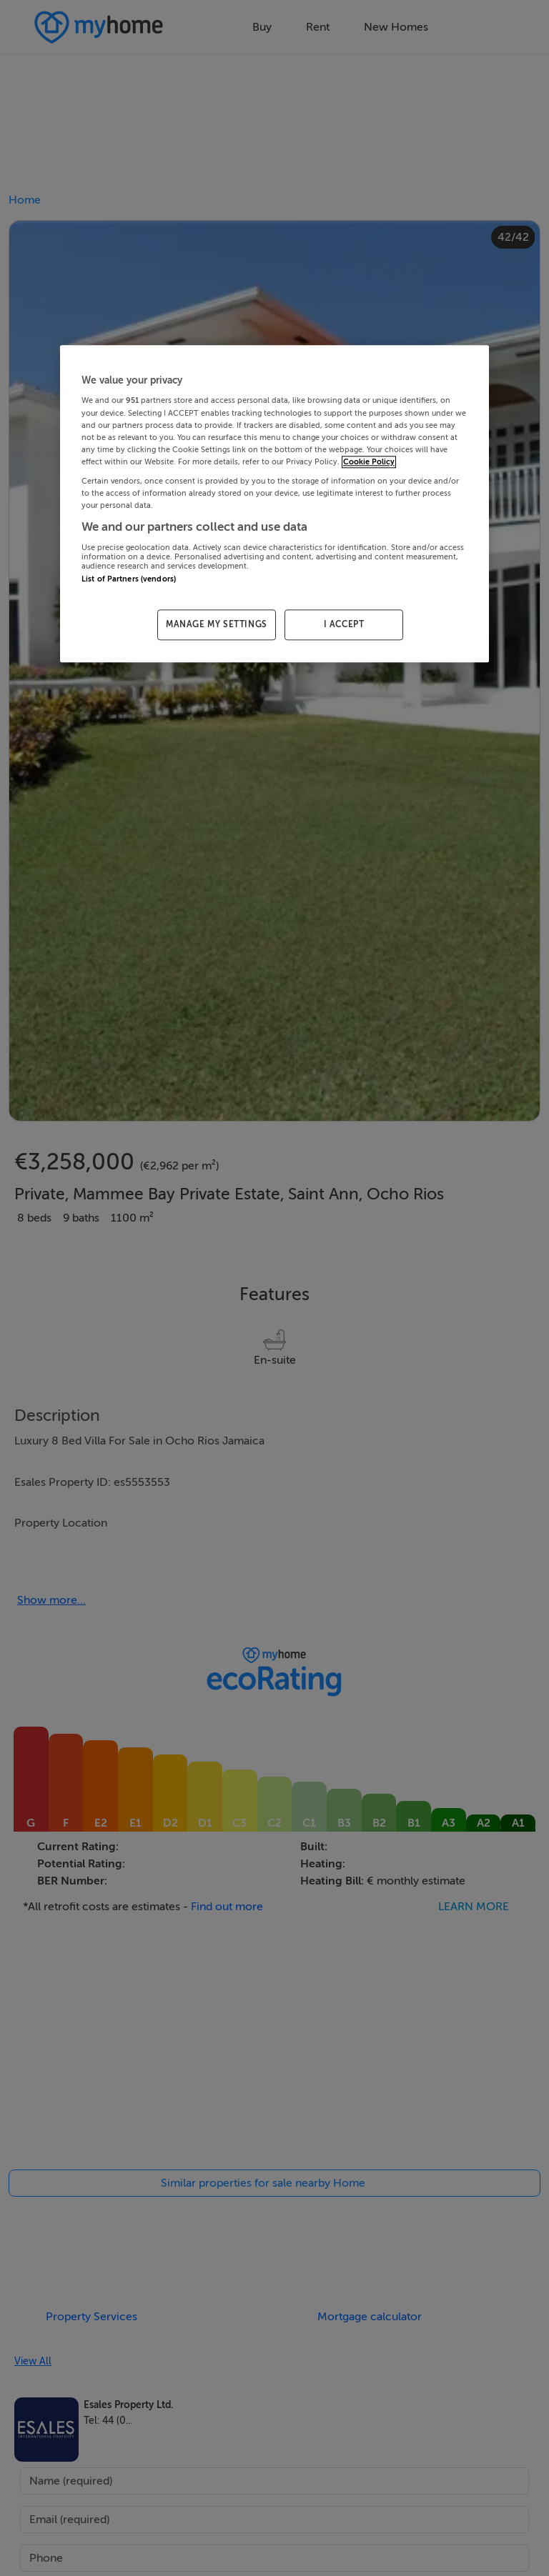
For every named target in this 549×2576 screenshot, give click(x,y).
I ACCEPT (344, 624)
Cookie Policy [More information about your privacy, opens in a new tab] (369, 461)
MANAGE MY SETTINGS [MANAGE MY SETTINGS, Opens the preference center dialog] (216, 624)
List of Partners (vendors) (128, 579)
